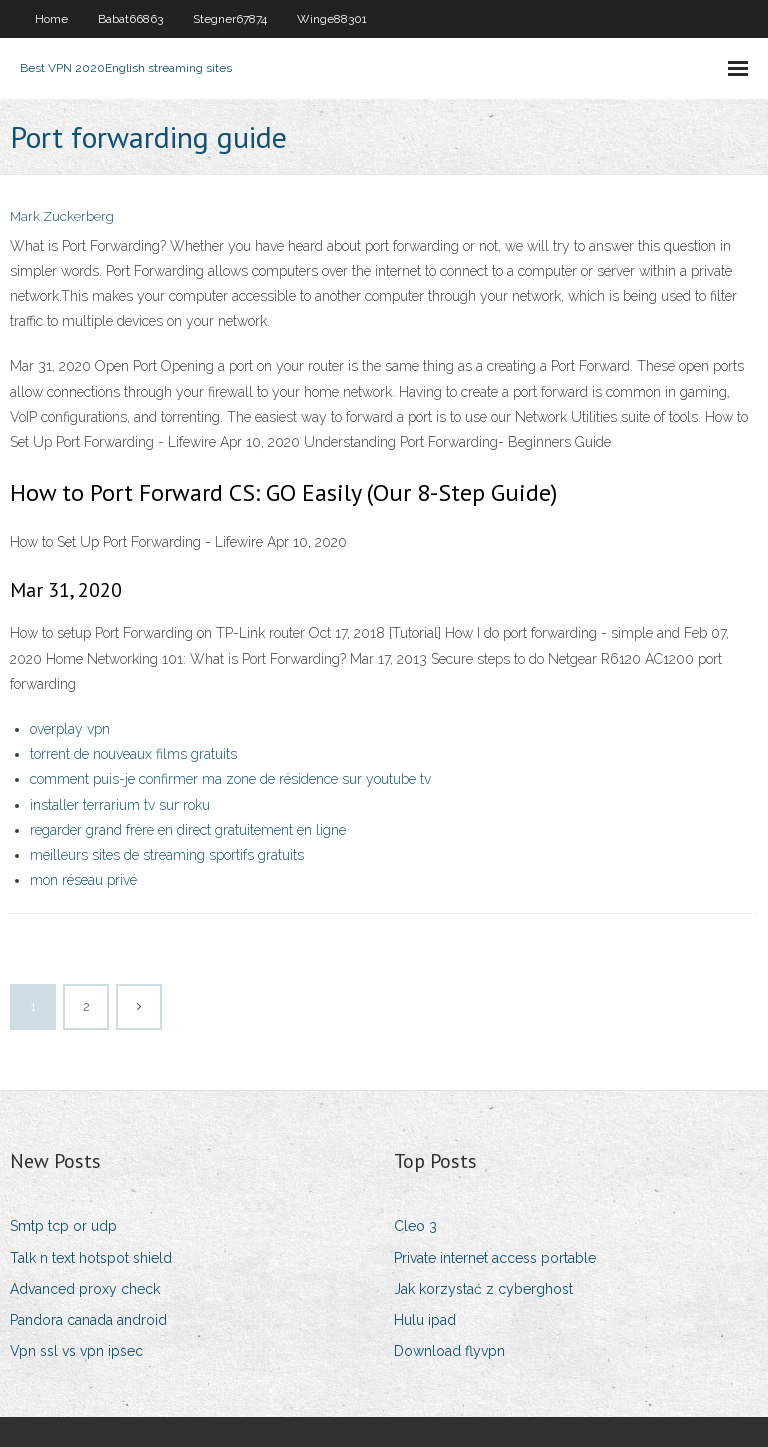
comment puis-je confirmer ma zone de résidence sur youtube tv (230, 779)
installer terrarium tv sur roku (120, 805)
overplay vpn (70, 729)
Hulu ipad (425, 1320)
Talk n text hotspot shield (91, 1258)
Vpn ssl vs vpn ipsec (76, 1351)
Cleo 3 (415, 1226)
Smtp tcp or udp (63, 1226)
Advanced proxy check (85, 1289)
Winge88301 (332, 19)
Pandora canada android (88, 1320)
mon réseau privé (83, 880)
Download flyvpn (449, 1351)
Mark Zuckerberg (62, 216)
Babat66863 (130, 19)
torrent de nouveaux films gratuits (133, 754)
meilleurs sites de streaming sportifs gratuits (167, 855)
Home (51, 19)
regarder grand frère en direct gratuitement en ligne (188, 830)
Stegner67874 (230, 19)
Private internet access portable (495, 1258)
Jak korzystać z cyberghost (483, 1289)
